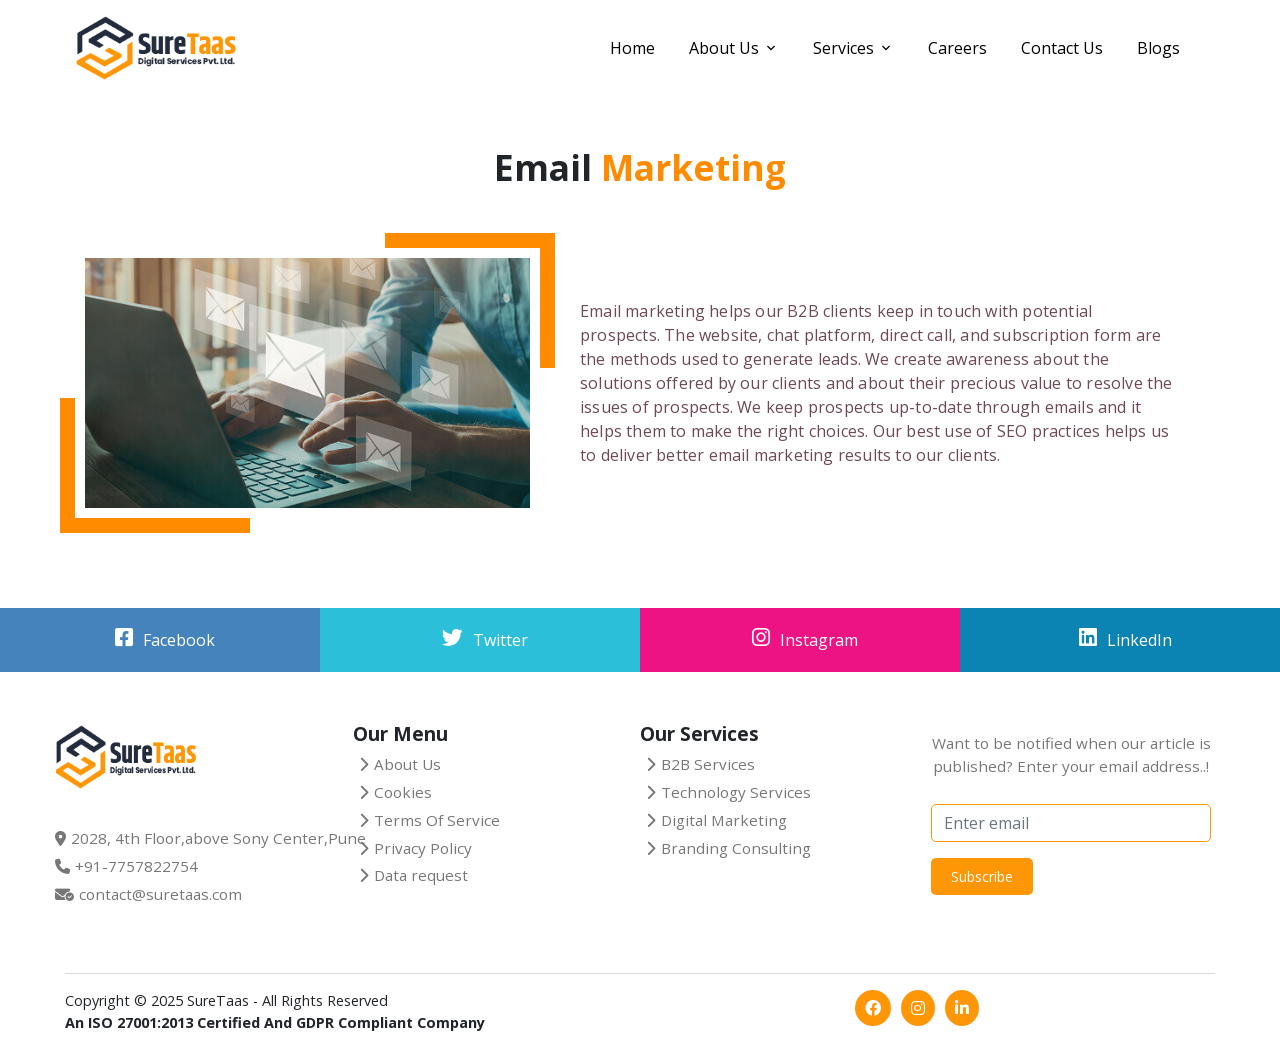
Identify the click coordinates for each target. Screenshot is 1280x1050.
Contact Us (1062, 48)
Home (632, 48)
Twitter (500, 640)
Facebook (179, 640)
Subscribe (982, 876)
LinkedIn (1139, 640)
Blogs (1158, 48)
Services (843, 48)
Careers (957, 48)
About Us (724, 48)
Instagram (819, 640)
